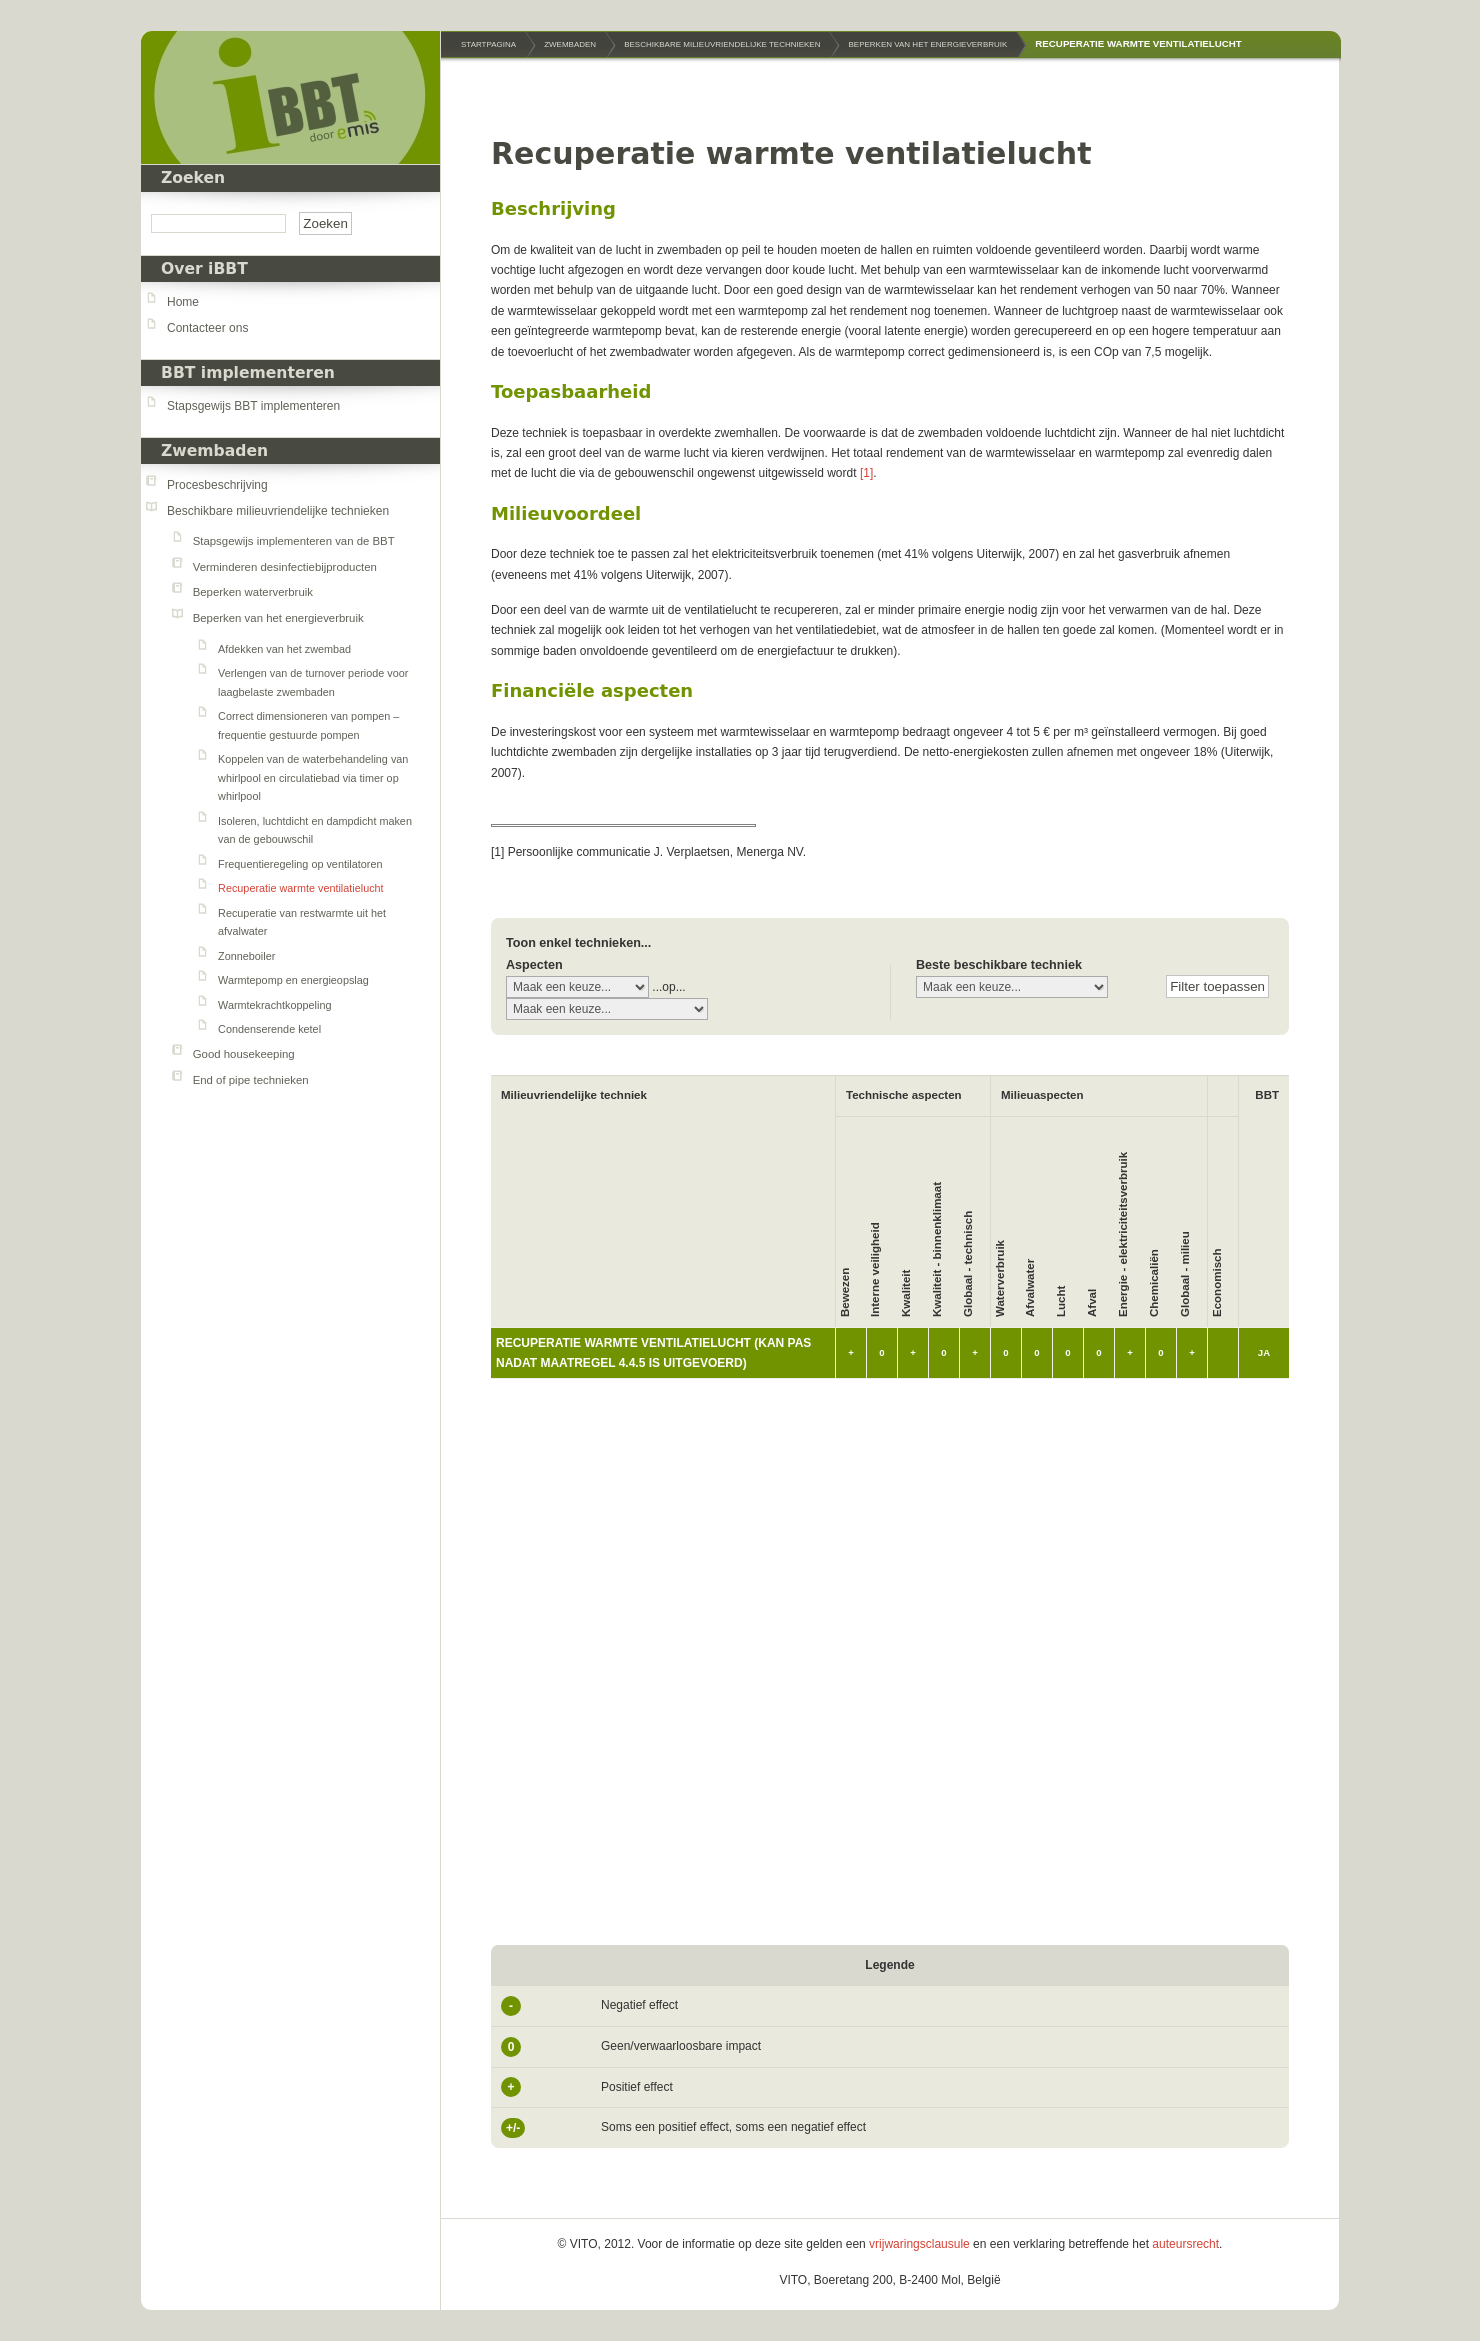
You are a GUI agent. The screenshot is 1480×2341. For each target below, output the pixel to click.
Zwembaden (214, 451)
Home (183, 302)
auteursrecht (1185, 2244)
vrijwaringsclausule (919, 2244)
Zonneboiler (246, 956)
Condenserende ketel (269, 1029)
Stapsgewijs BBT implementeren (253, 406)
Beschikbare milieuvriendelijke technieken (278, 511)
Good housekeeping (244, 1054)
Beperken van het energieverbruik (278, 618)
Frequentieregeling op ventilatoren (300, 864)
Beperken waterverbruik (253, 592)
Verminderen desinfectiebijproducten (285, 567)
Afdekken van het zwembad (284, 649)
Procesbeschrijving (217, 485)
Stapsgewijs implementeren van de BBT (294, 541)
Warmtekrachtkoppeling (274, 1005)
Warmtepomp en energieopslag (293, 980)
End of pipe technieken (251, 1080)
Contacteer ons (207, 328)
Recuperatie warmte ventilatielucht (301, 888)
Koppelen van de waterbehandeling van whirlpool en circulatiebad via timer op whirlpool (313, 777)
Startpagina (488, 44)
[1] (866, 473)
